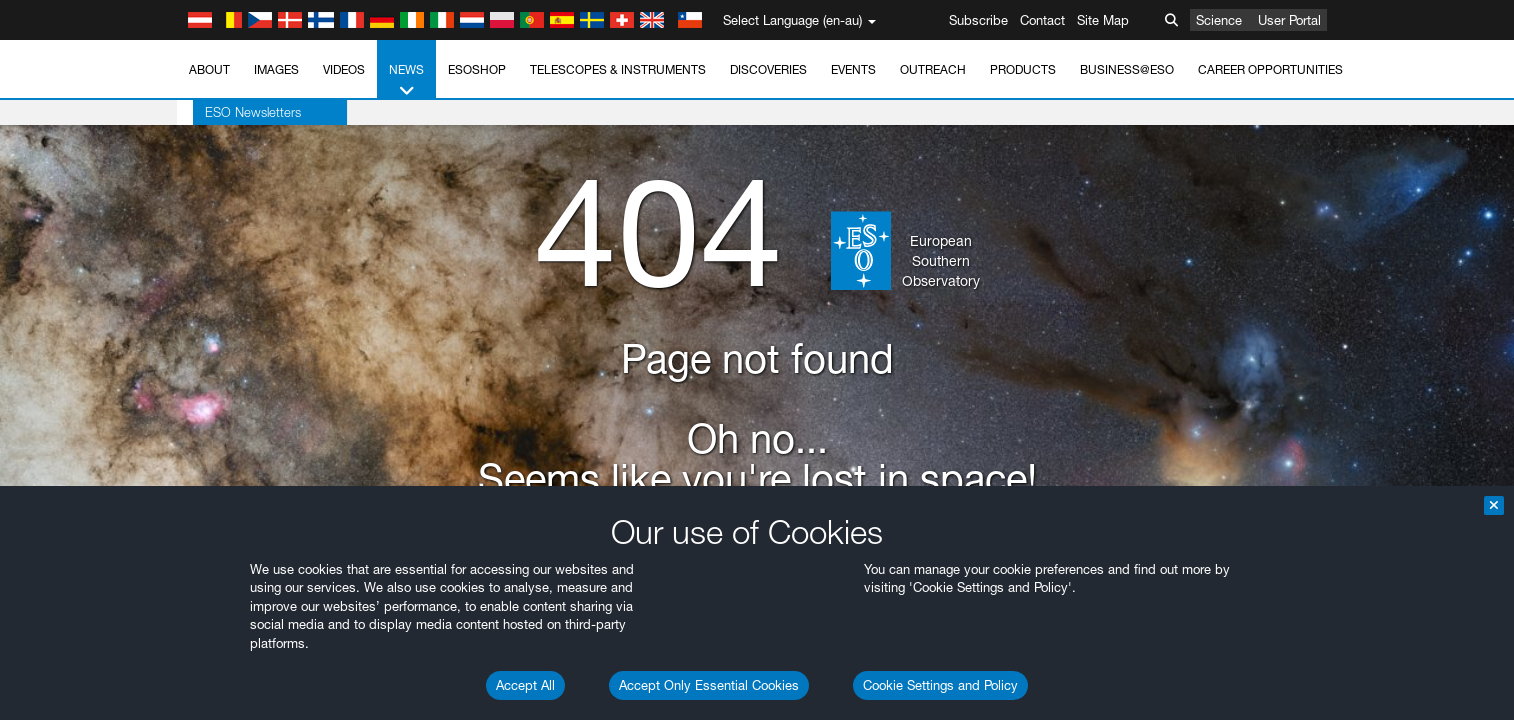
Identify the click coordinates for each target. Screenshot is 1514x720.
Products (1023, 69)
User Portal (1289, 20)
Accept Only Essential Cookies (709, 685)
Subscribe (978, 20)
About (209, 69)
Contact (1042, 20)
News (406, 81)
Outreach (933, 69)
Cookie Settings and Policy (940, 685)
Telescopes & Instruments (618, 69)
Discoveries (768, 69)
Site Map (1103, 20)
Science (1219, 20)
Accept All (525, 685)
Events (853, 69)
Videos (344, 69)
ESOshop (477, 69)
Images (276, 69)
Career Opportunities (1270, 69)
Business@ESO (1127, 69)
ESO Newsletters (237, 112)
